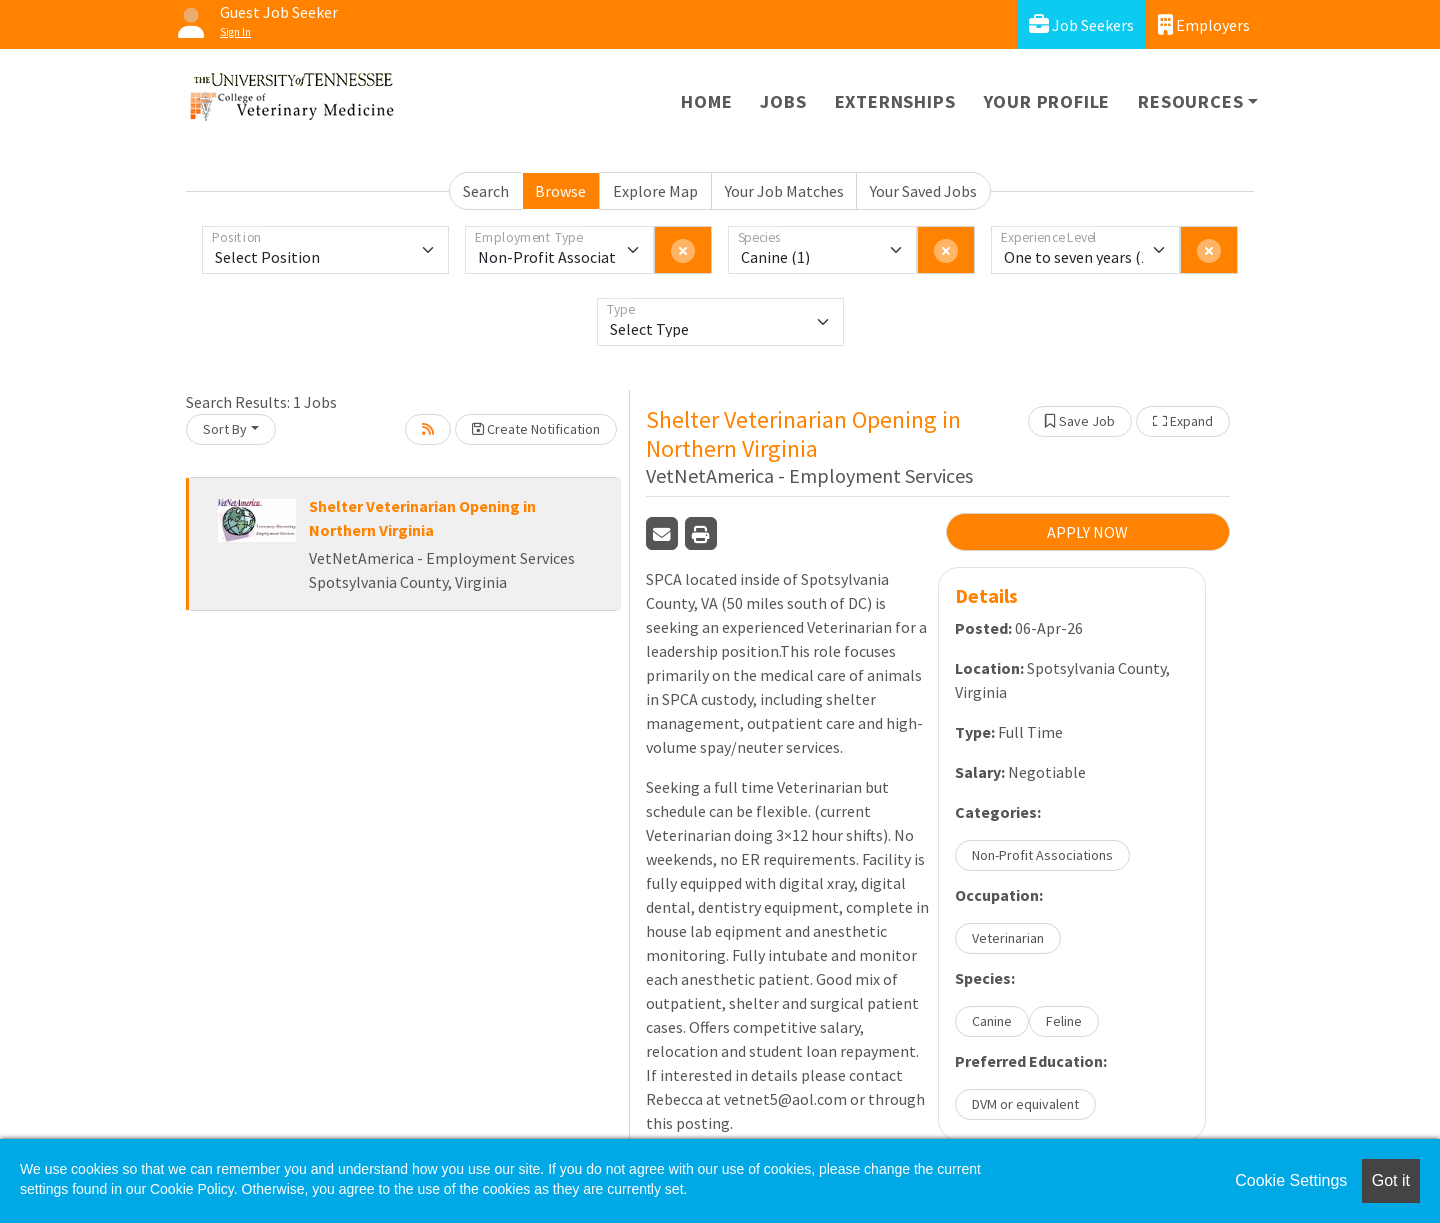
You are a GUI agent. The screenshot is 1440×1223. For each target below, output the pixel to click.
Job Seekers (1081, 24)
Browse (560, 191)
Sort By (225, 429)
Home (706, 101)
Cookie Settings (1291, 1180)
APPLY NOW (1087, 532)
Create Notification (536, 429)
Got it (1391, 1180)
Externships (895, 101)
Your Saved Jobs (923, 191)
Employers (1204, 24)
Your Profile (1047, 101)
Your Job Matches (784, 191)
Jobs (783, 101)
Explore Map (655, 191)
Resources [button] (1190, 101)
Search (486, 191)
